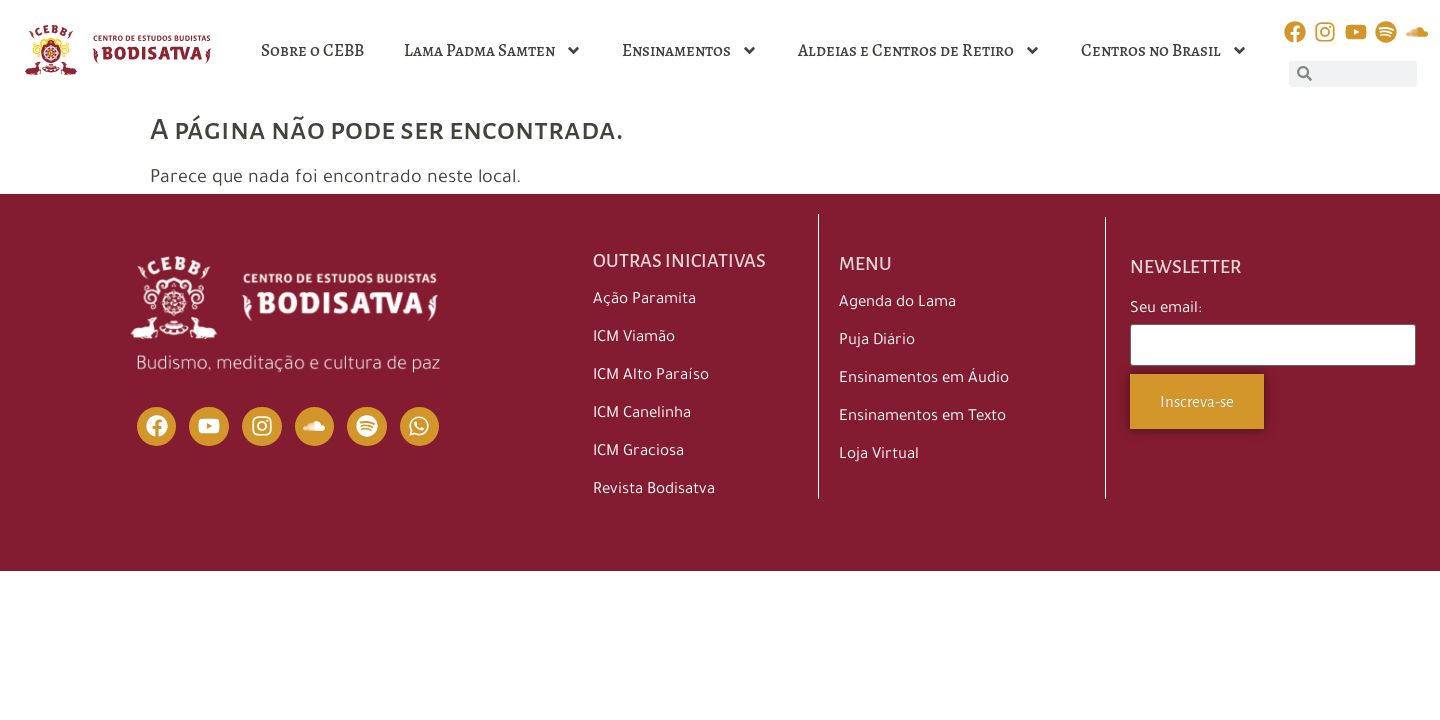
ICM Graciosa (638, 452)
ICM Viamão (634, 338)
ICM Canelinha (642, 414)
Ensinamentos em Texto (922, 417)
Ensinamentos (690, 50)
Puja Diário (877, 341)
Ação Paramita (644, 300)
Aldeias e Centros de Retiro (919, 50)
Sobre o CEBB (312, 50)
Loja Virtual (879, 455)
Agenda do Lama (897, 303)
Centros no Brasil (1164, 50)
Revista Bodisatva (654, 490)
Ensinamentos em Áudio (924, 379)
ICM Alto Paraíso (651, 376)
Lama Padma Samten (493, 50)
